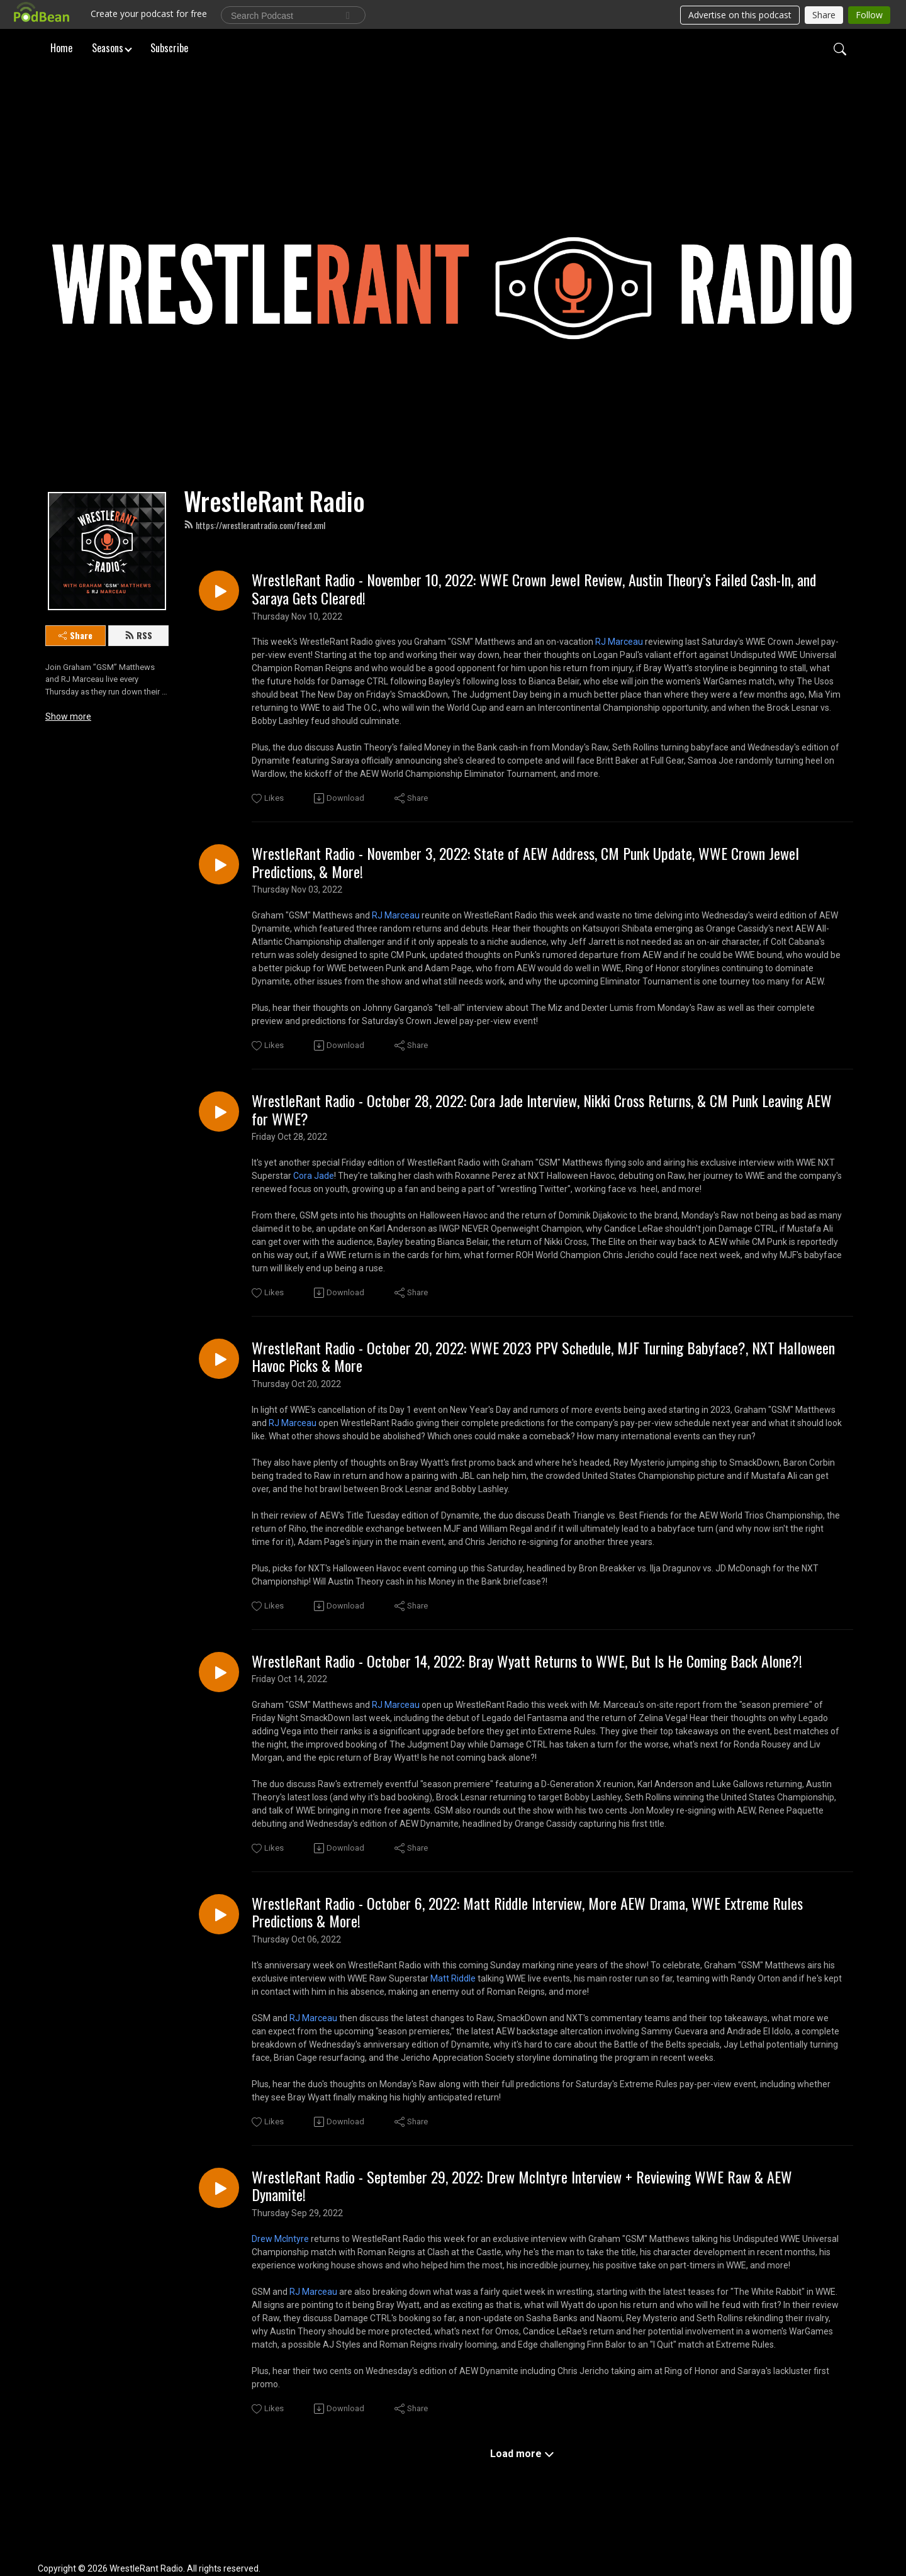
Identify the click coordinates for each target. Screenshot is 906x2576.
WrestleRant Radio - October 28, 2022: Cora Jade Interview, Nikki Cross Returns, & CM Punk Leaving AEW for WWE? (542, 1109)
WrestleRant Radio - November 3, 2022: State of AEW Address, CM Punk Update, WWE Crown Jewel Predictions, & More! (525, 862)
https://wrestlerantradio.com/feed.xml (254, 525)
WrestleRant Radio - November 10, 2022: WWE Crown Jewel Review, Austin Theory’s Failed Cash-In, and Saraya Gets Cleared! (534, 589)
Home (61, 46)
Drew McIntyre (280, 2239)
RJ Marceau (619, 642)
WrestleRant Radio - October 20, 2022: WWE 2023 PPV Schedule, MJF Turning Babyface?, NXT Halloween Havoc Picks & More (543, 1357)
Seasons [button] (107, 46)
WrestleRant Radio (274, 501)
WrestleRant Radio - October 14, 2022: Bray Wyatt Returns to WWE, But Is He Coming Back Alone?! (527, 1661)
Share (75, 635)
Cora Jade (313, 1176)
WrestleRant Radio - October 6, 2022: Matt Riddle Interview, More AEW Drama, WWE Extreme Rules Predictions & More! (527, 1912)
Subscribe (169, 46)
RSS (138, 635)
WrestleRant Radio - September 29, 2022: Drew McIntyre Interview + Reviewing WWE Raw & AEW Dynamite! (522, 2186)
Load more (522, 2454)
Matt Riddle (453, 1978)
